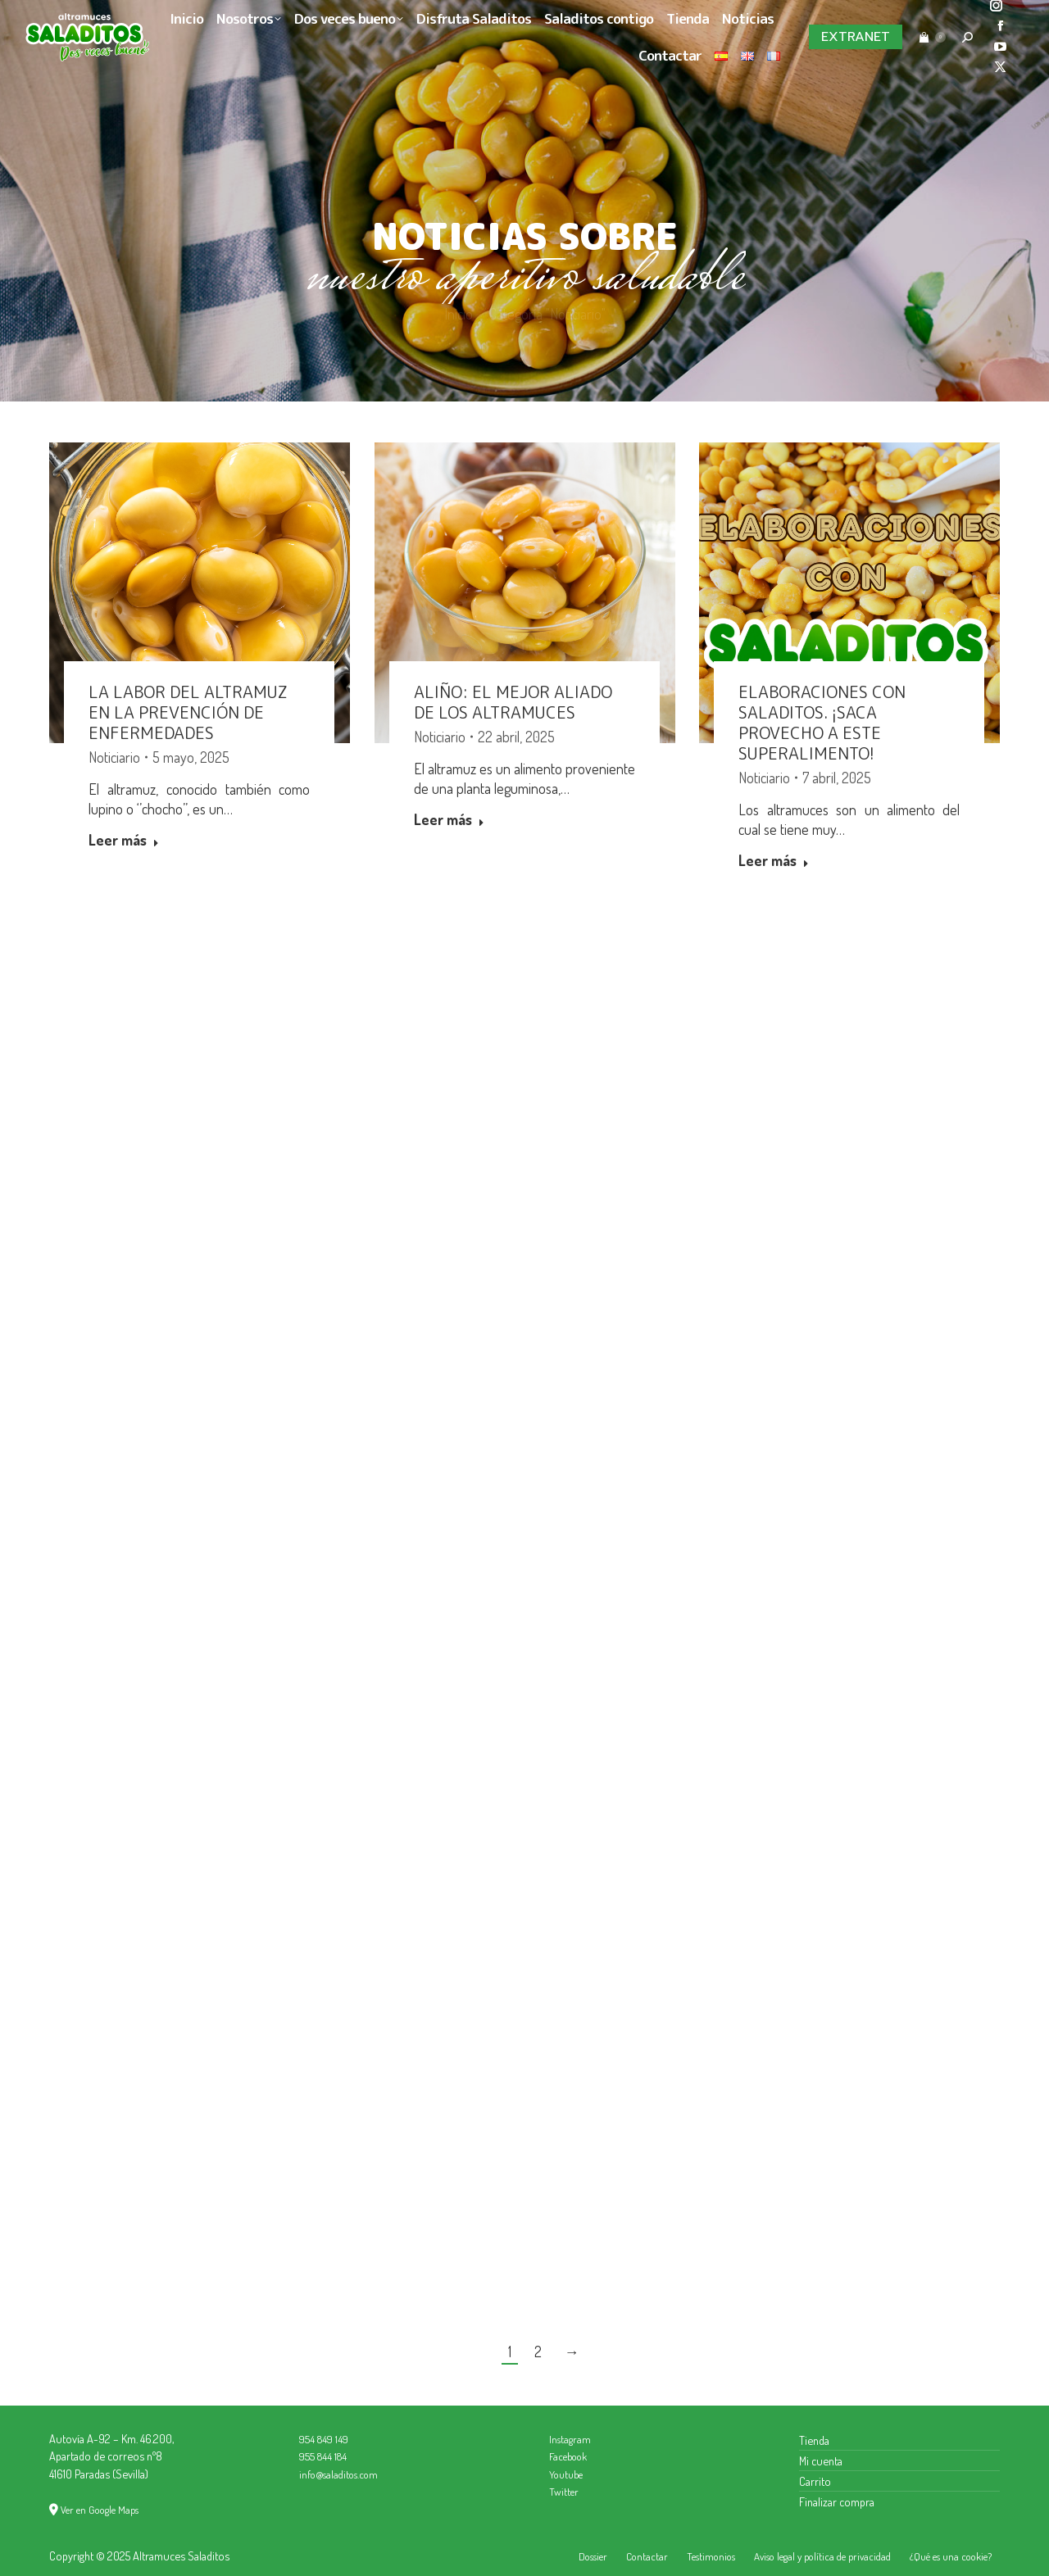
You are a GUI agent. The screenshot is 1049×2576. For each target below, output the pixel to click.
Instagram (570, 2439)
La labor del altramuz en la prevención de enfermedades (188, 712)
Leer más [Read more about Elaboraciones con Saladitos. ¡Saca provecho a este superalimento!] (774, 860)
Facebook (568, 2456)
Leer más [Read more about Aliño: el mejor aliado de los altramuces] (449, 819)
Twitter (564, 2491)
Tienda (814, 2440)
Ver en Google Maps (100, 2509)
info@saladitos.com (338, 2474)
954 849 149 (323, 2439)
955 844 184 (323, 2456)
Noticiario (114, 757)
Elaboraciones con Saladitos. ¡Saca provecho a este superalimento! (822, 722)
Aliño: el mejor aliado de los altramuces (513, 701)
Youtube (566, 2474)
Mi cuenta (820, 2460)
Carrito (815, 2481)
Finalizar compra (836, 2501)
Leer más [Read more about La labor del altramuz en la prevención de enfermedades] (124, 840)
